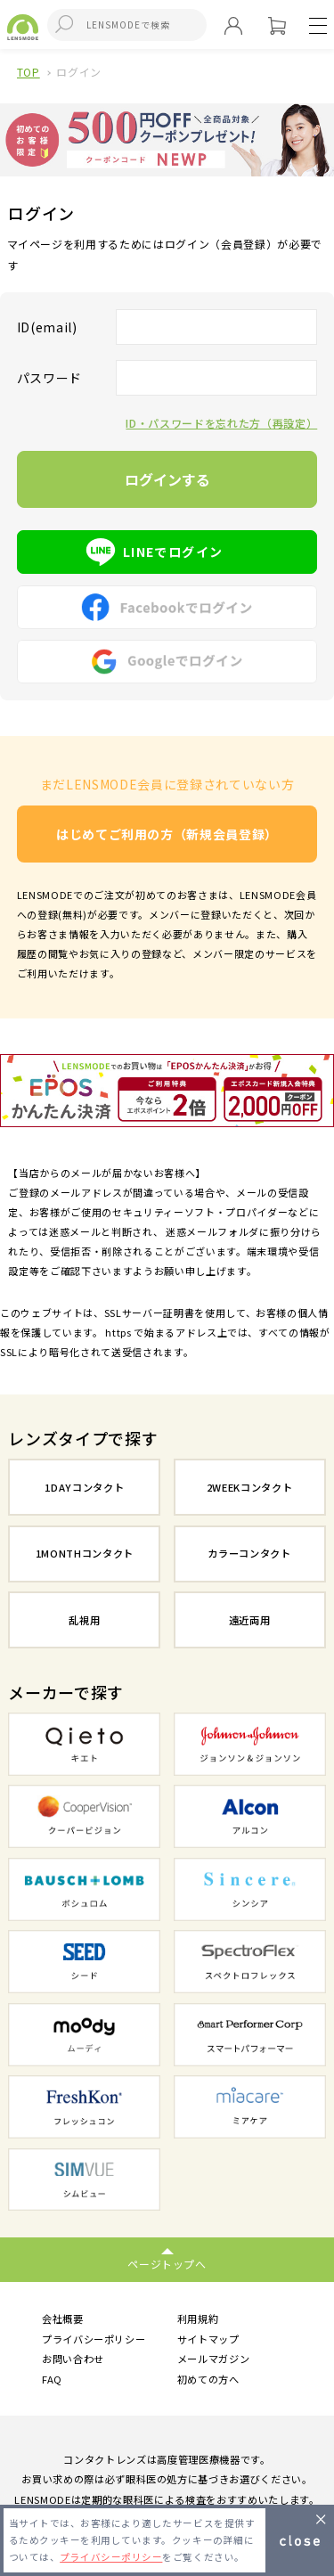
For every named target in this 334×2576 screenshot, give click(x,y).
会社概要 (63, 2318)
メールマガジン (213, 2358)
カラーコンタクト (249, 1553)
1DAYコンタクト (84, 1487)
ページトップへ (167, 2263)
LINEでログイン (167, 551)
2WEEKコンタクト (250, 1487)
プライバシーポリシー (94, 2339)
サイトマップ (208, 2339)
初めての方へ (208, 2379)
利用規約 (198, 2318)
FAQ (52, 2379)
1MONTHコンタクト (85, 1553)
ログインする (167, 479)
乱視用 (84, 1620)
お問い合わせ (73, 2358)
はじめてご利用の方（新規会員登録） (167, 834)
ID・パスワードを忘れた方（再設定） (221, 423)
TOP (28, 71)
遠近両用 (250, 1620)
